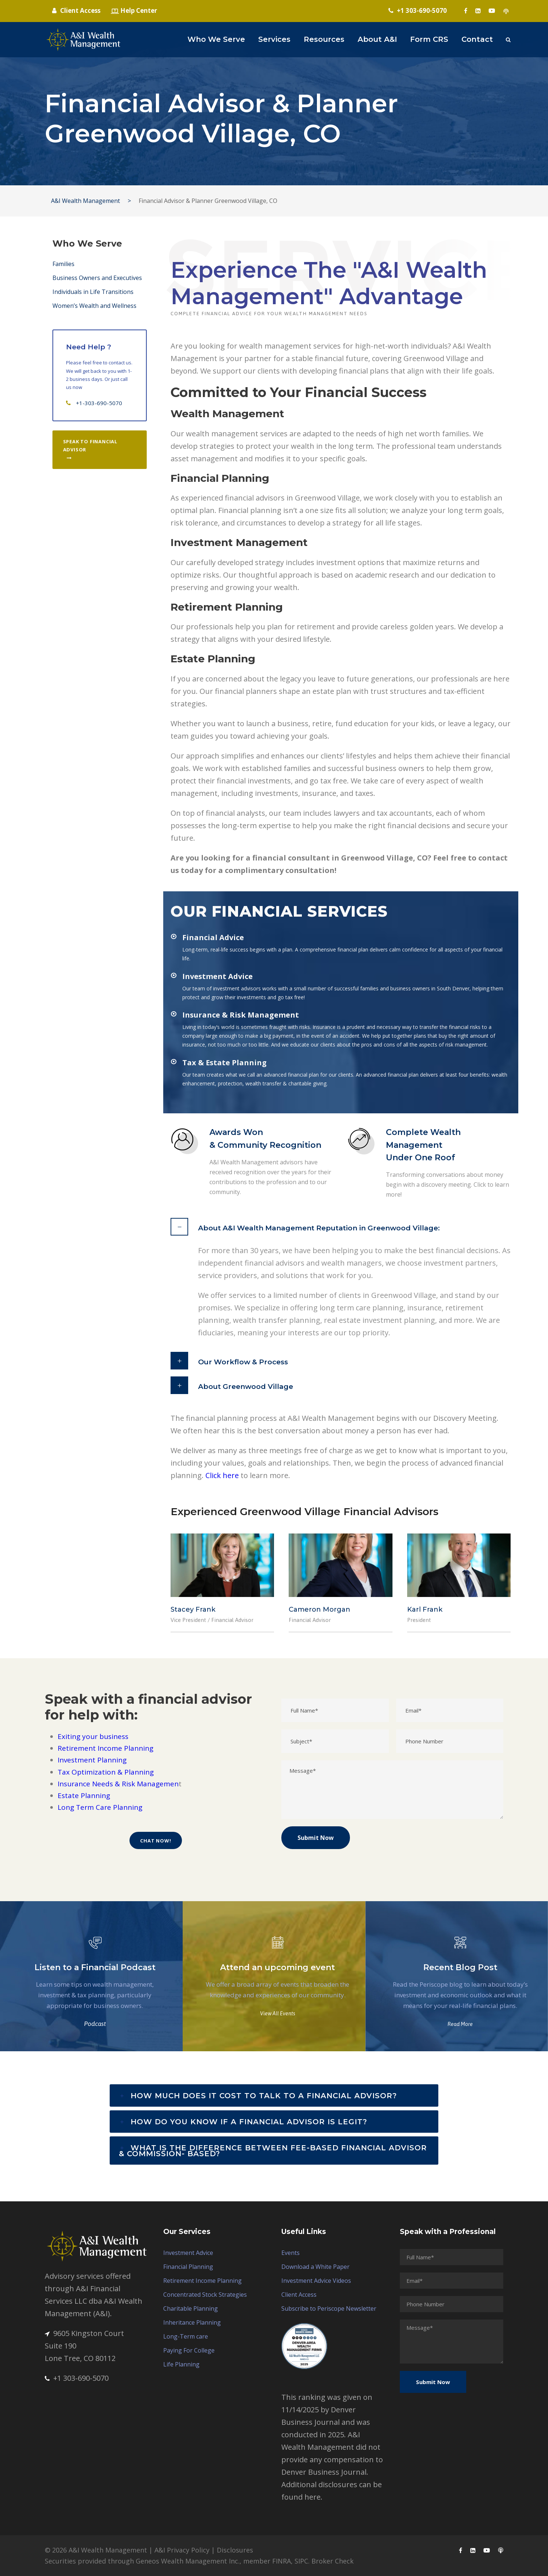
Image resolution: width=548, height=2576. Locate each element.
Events (290, 2253)
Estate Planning (84, 1795)
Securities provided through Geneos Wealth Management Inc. (142, 2561)
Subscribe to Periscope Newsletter (328, 2308)
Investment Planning (92, 1760)
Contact (477, 39)
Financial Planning (188, 2267)
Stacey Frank (193, 1609)
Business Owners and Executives (97, 278)
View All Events (277, 2013)
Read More (460, 2024)
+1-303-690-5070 (99, 403)
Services (274, 39)
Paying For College (189, 2350)
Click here (222, 1475)
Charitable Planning (190, 2308)
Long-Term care (185, 2336)
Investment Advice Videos (316, 2281)
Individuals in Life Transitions (93, 292)
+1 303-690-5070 (77, 2378)
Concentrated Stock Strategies (205, 2295)
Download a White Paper (315, 2267)
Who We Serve (216, 39)
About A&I (377, 39)
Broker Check (332, 2561)
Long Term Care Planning (100, 1807)
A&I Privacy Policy (181, 2550)
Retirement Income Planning (105, 1748)
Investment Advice (188, 2253)
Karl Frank (424, 1609)
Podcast (95, 2023)
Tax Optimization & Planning (106, 1772)
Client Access (299, 2295)
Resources (324, 39)
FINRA (281, 2561)
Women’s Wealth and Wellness (94, 306)
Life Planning (181, 2364)
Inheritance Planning (192, 2322)
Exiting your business (93, 1736)
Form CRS (429, 39)
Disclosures (235, 2550)
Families (63, 264)
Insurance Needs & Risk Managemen (118, 1784)
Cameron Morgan (319, 1609)
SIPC (301, 2561)
